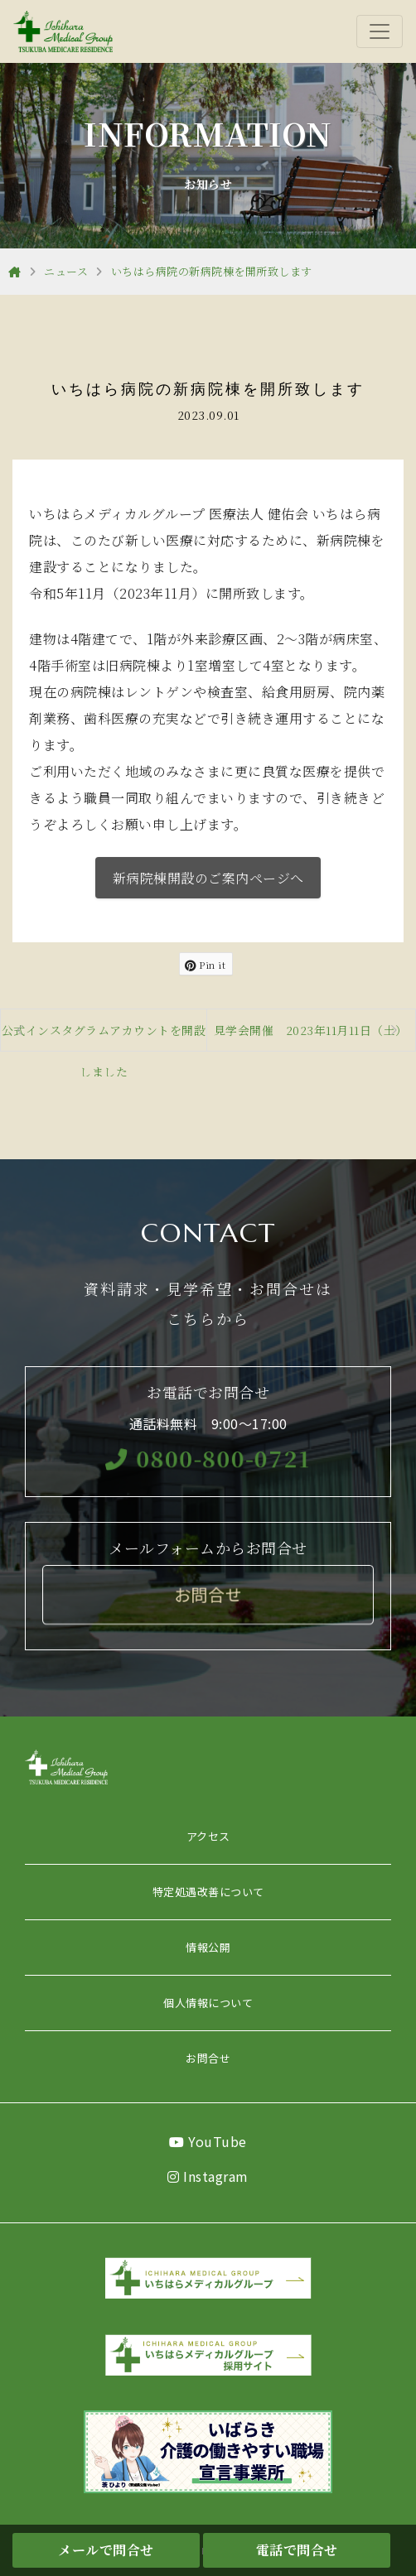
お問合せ (208, 2058)
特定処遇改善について (208, 1891)
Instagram (208, 2176)
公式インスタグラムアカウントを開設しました (104, 1036)
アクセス (208, 1836)
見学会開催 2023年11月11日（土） (311, 1030)
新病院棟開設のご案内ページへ (208, 878)
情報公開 (208, 1947)
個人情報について (208, 2002)
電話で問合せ (297, 2549)
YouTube (208, 2141)
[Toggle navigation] (379, 31)
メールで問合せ (106, 2549)
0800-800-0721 (208, 1457)
